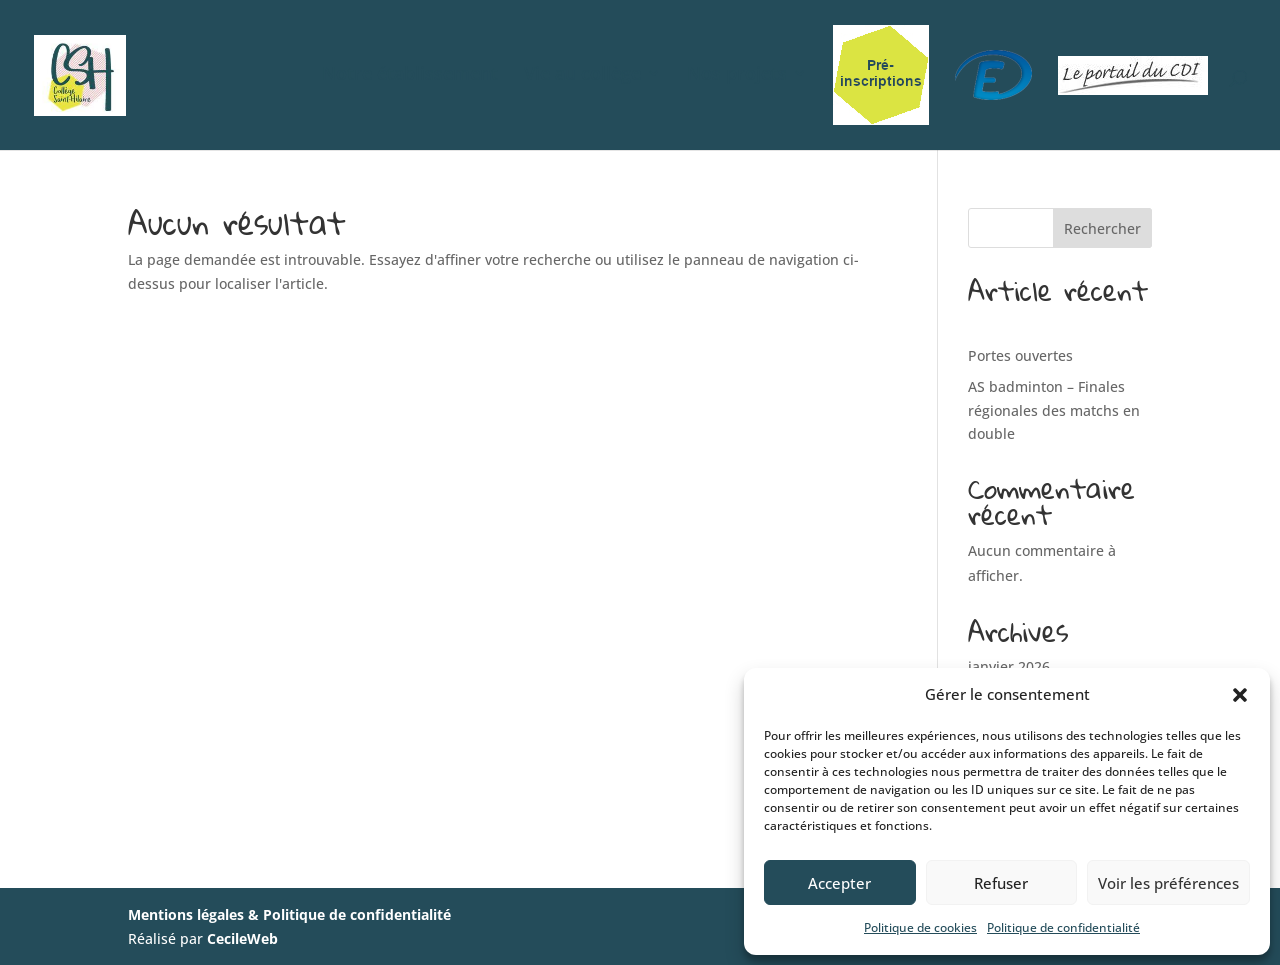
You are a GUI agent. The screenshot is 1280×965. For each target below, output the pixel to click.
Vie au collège (582, 75)
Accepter (839, 883)
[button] (1240, 695)
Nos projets (737, 75)
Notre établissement (410, 75)
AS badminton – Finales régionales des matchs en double (1054, 410)
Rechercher (1102, 228)
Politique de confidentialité (1063, 927)
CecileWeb (242, 938)
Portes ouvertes (1020, 355)
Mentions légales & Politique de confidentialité (289, 914)
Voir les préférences (1168, 883)
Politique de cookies (920, 927)
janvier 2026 (1009, 666)
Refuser (1001, 883)
